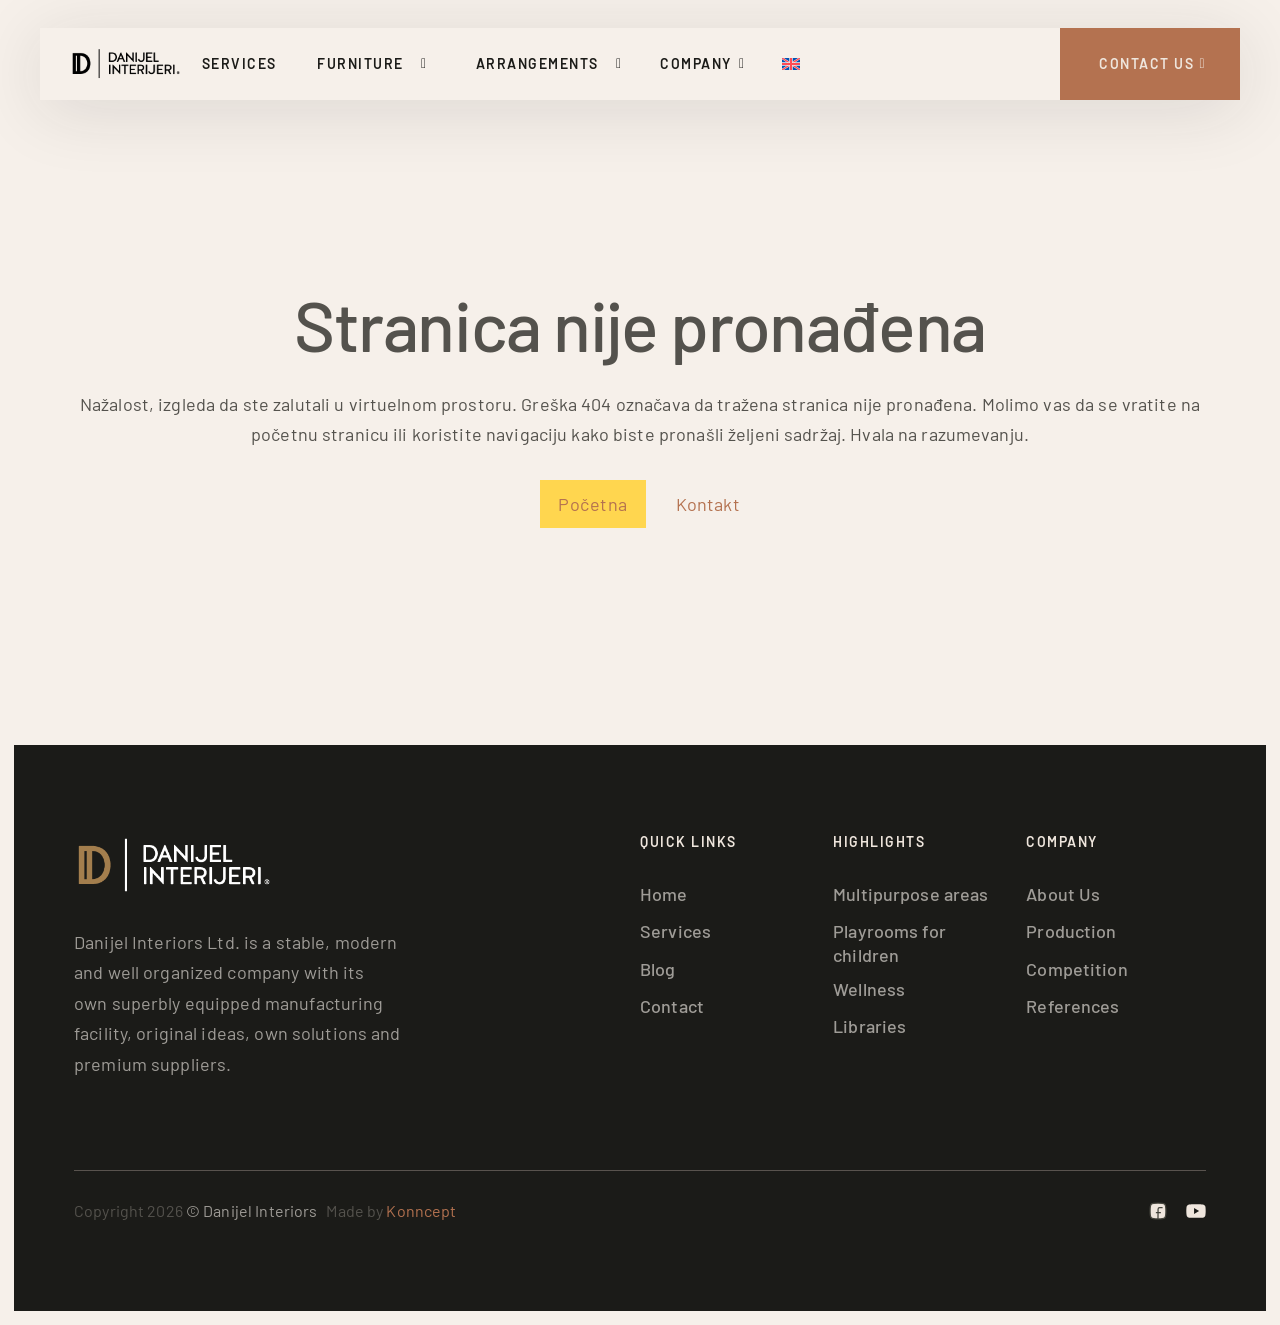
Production (1071, 931)
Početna (593, 504)
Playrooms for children (889, 942)
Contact (672, 1006)
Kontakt (708, 504)
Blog (658, 969)
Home (664, 894)
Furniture (360, 64)
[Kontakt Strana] (1150, 64)
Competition (1076, 969)
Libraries (869, 1026)
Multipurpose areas (910, 894)
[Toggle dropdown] (428, 64)
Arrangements (537, 64)
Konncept (421, 1210)
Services (239, 64)
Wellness (869, 989)
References (1072, 1006)
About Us (1063, 894)
